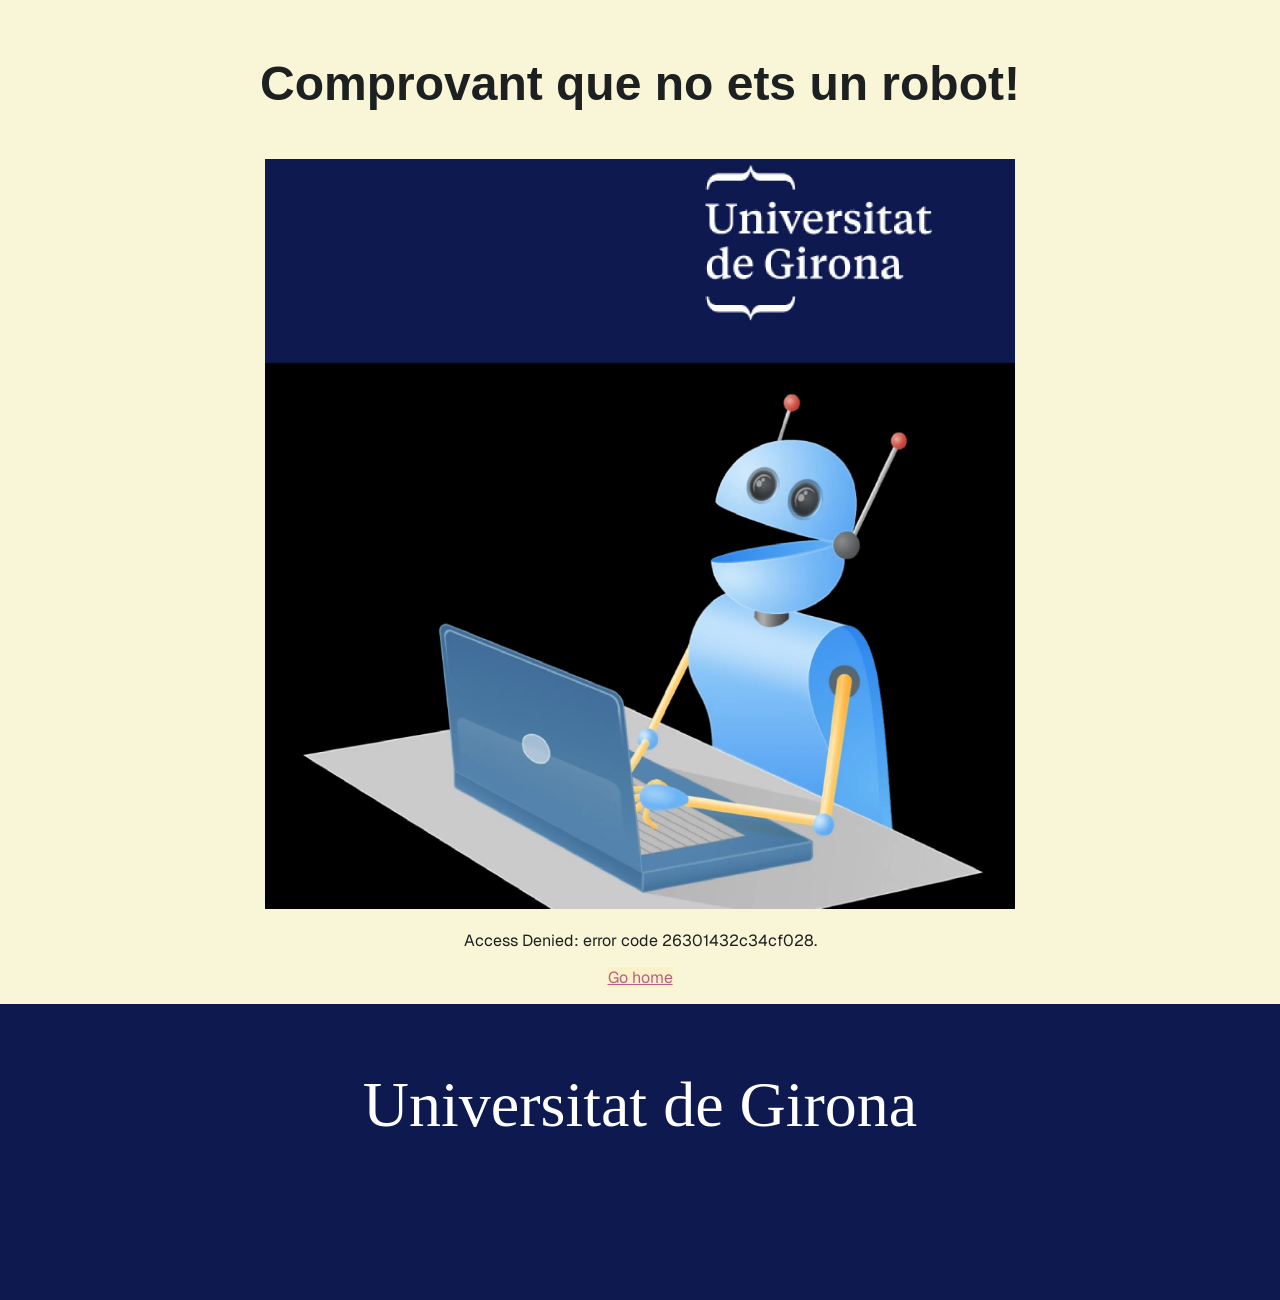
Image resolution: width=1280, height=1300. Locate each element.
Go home (640, 977)
